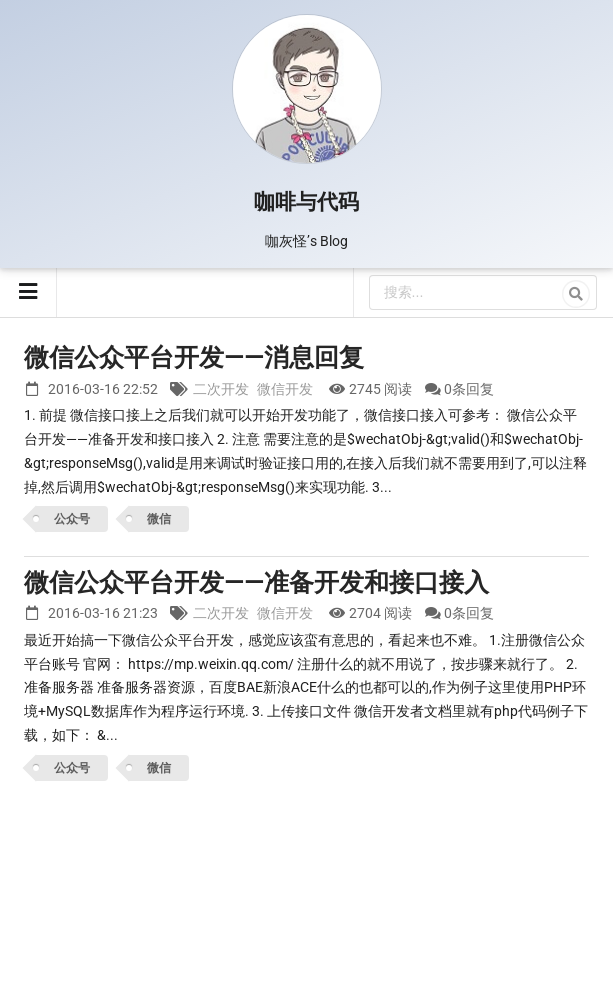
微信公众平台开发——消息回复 (194, 357)
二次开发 (221, 389)
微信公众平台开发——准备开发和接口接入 (256, 582)
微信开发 (285, 389)
